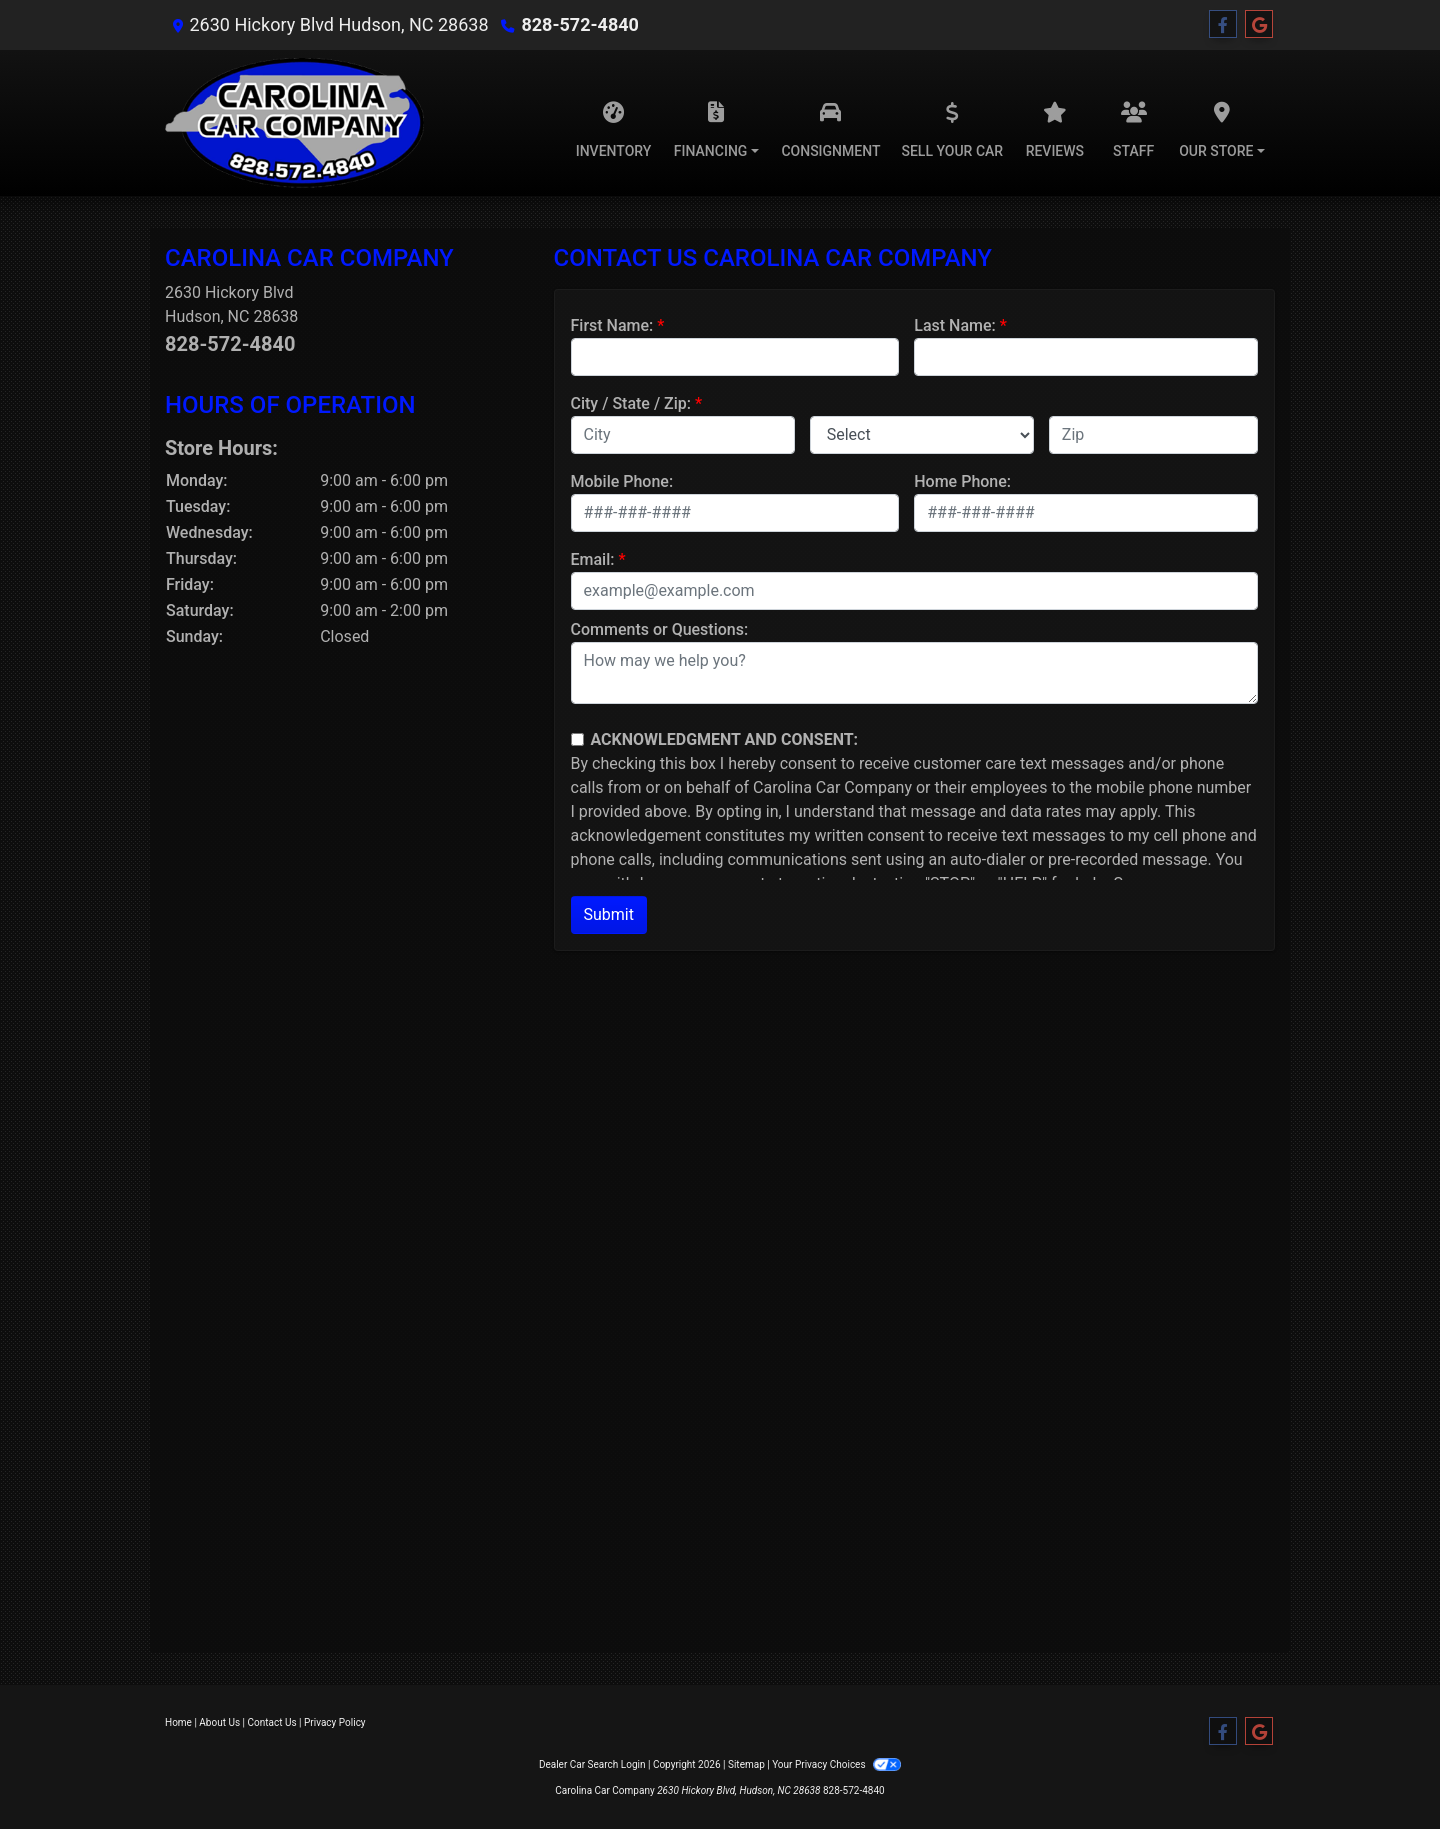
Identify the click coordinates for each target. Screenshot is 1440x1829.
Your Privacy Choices (836, 1764)
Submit (609, 914)
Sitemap (746, 1764)
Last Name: (955, 325)
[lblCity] (683, 435)
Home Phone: (962, 481)
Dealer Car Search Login (592, 1764)
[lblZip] (1153, 435)
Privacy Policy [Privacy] (335, 1722)
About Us (219, 1722)
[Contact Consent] (577, 739)
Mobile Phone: (622, 481)
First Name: (612, 325)
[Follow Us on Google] (1259, 25)
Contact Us (272, 1722)
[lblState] (922, 435)
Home (178, 1722)
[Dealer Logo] (294, 123)
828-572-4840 (579, 24)
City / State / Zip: (631, 403)
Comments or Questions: (660, 629)
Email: (593, 559)
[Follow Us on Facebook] (1223, 25)
